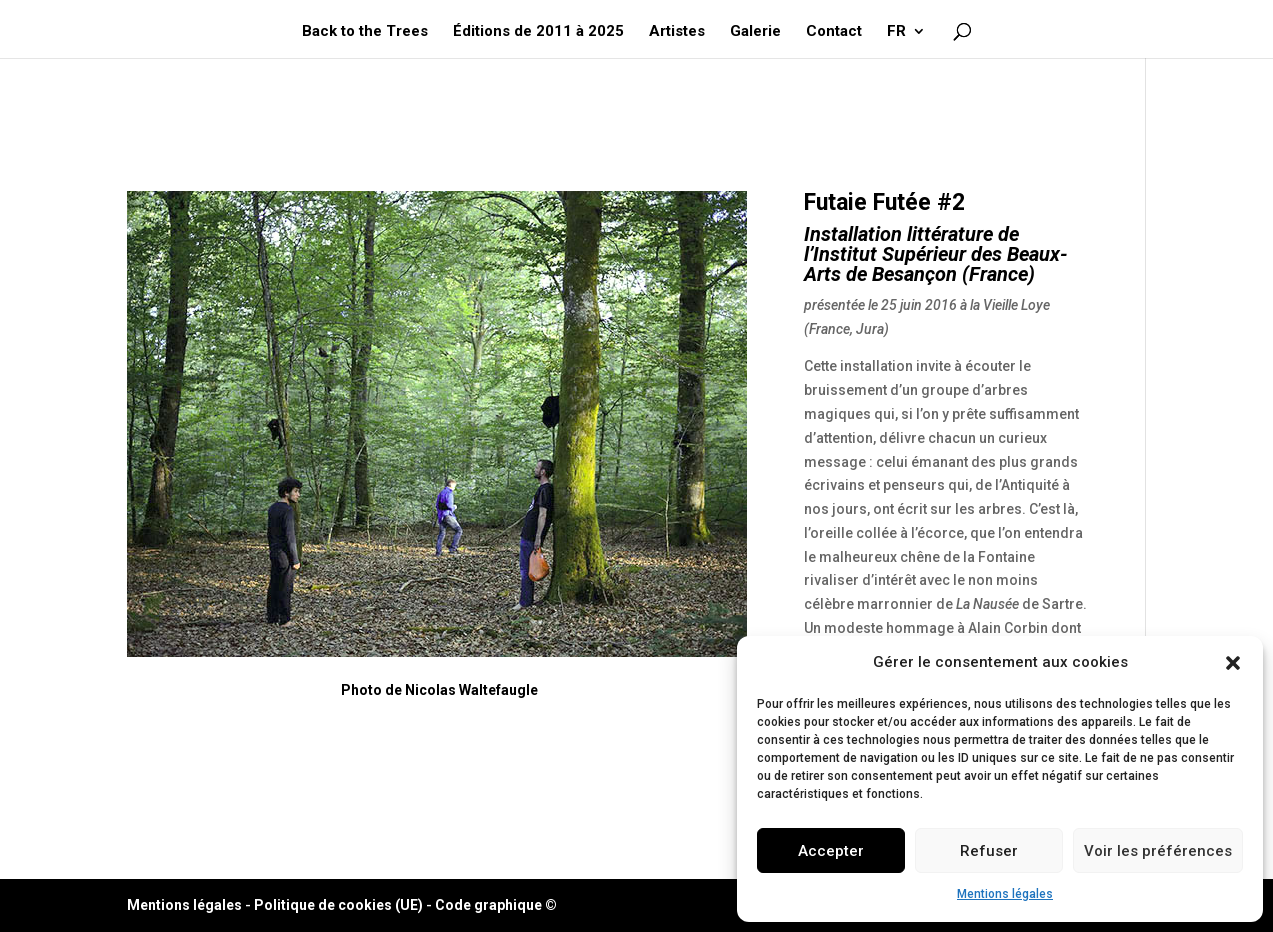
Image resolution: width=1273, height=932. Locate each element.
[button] (1233, 663)
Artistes (677, 32)
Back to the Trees (365, 32)
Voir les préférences (1158, 851)
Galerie (755, 32)
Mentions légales (1005, 894)
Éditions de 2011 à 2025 (538, 32)
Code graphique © (496, 905)
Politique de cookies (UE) (338, 905)
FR (896, 32)
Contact (834, 32)
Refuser (989, 851)
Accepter (831, 851)
